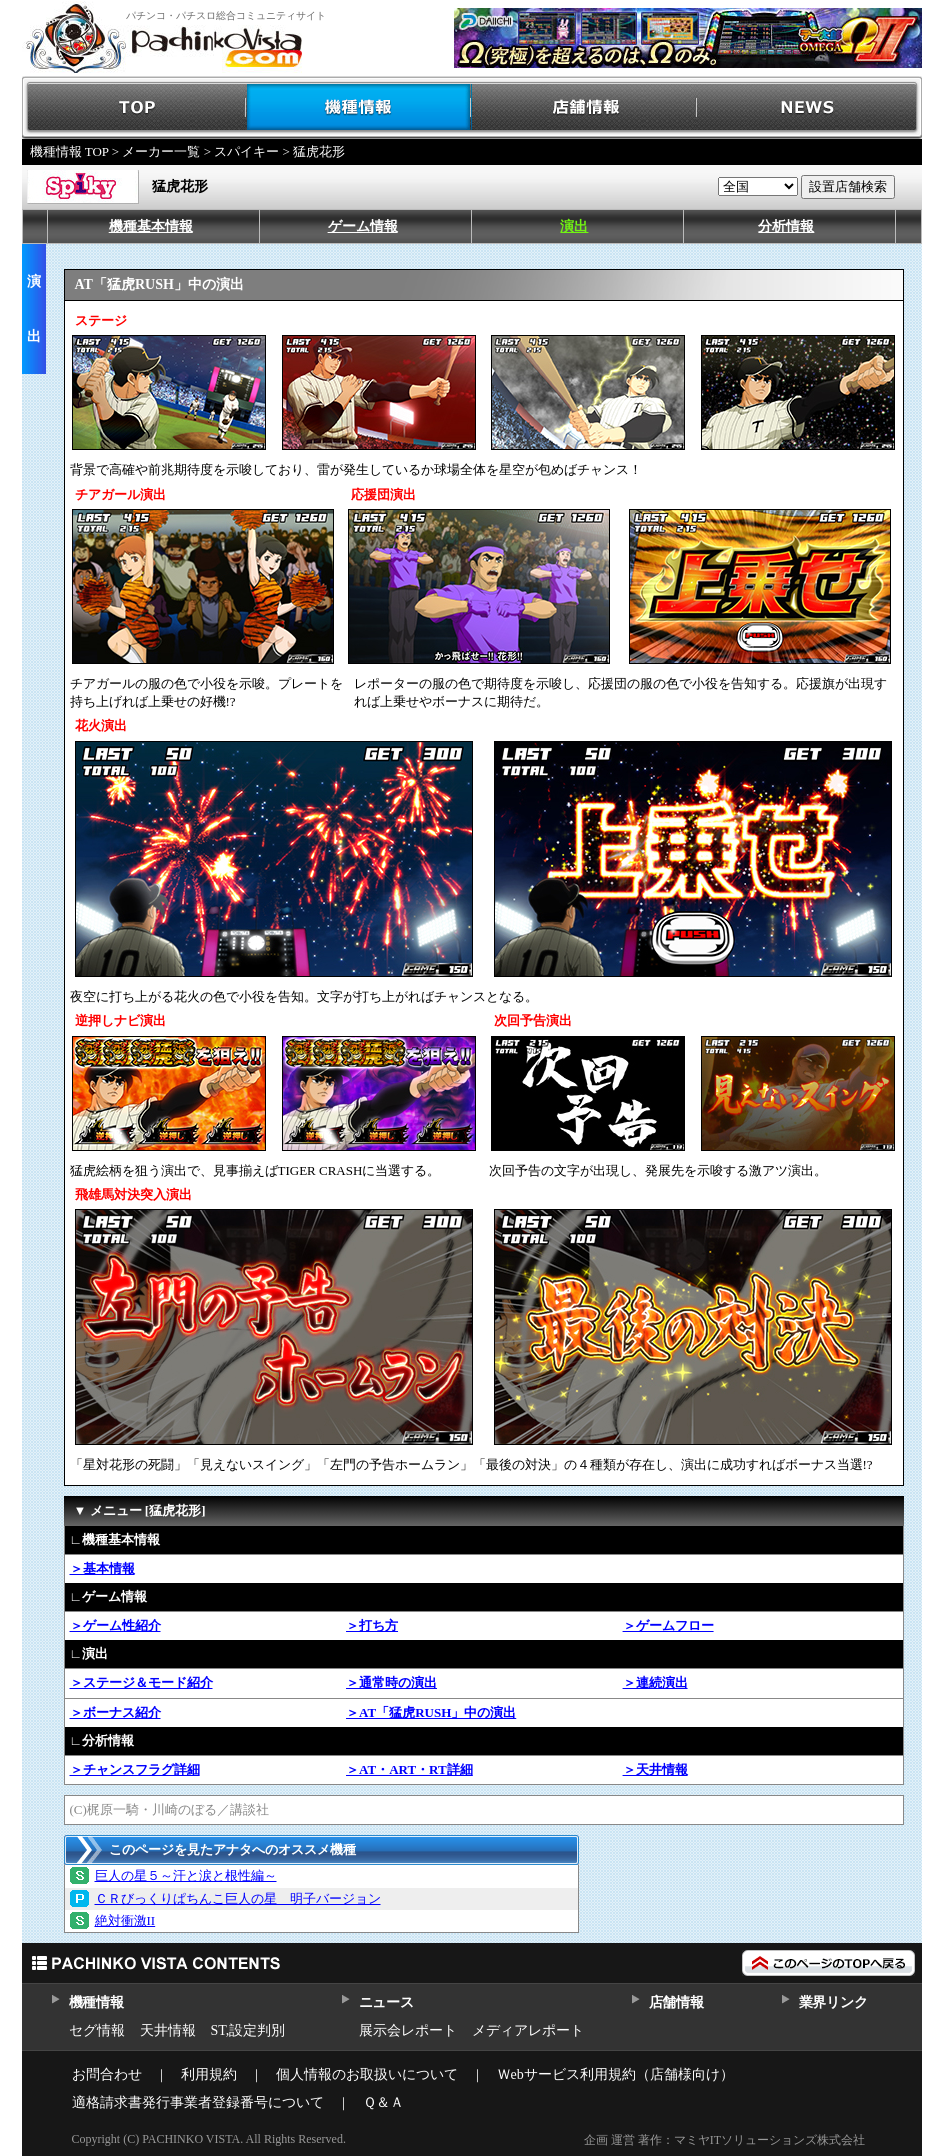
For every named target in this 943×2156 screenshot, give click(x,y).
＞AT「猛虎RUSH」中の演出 (431, 1712)
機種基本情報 (151, 226)
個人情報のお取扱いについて (367, 2074)
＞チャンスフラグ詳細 (135, 1769)
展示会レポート (408, 2030)
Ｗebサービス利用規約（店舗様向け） (615, 2074)
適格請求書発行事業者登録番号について (198, 2102)
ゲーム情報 (363, 226)
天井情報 (168, 2030)
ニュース (386, 2002)
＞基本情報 (102, 1568)
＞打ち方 (372, 1625)
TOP (134, 107)
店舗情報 (584, 107)
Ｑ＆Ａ (383, 2102)
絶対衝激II (125, 1920)
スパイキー (246, 151)
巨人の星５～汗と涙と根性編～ (186, 1875)
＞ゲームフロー (668, 1625)
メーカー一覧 (161, 151)
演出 (574, 226)
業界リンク (833, 2002)
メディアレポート (528, 2030)
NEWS (809, 107)
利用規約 (209, 2074)
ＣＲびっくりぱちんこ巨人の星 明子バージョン (238, 1898)
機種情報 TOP (69, 151)
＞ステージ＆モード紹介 (141, 1682)
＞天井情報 (655, 1769)
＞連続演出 (655, 1682)
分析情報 (786, 226)
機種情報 (359, 107)
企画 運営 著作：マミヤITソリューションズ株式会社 (724, 2140)
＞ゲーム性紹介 (115, 1625)
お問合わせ (107, 2074)
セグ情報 (97, 2030)
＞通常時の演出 (391, 1682)
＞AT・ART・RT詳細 (409, 1769)
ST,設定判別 (248, 2030)
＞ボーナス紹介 (115, 1712)
